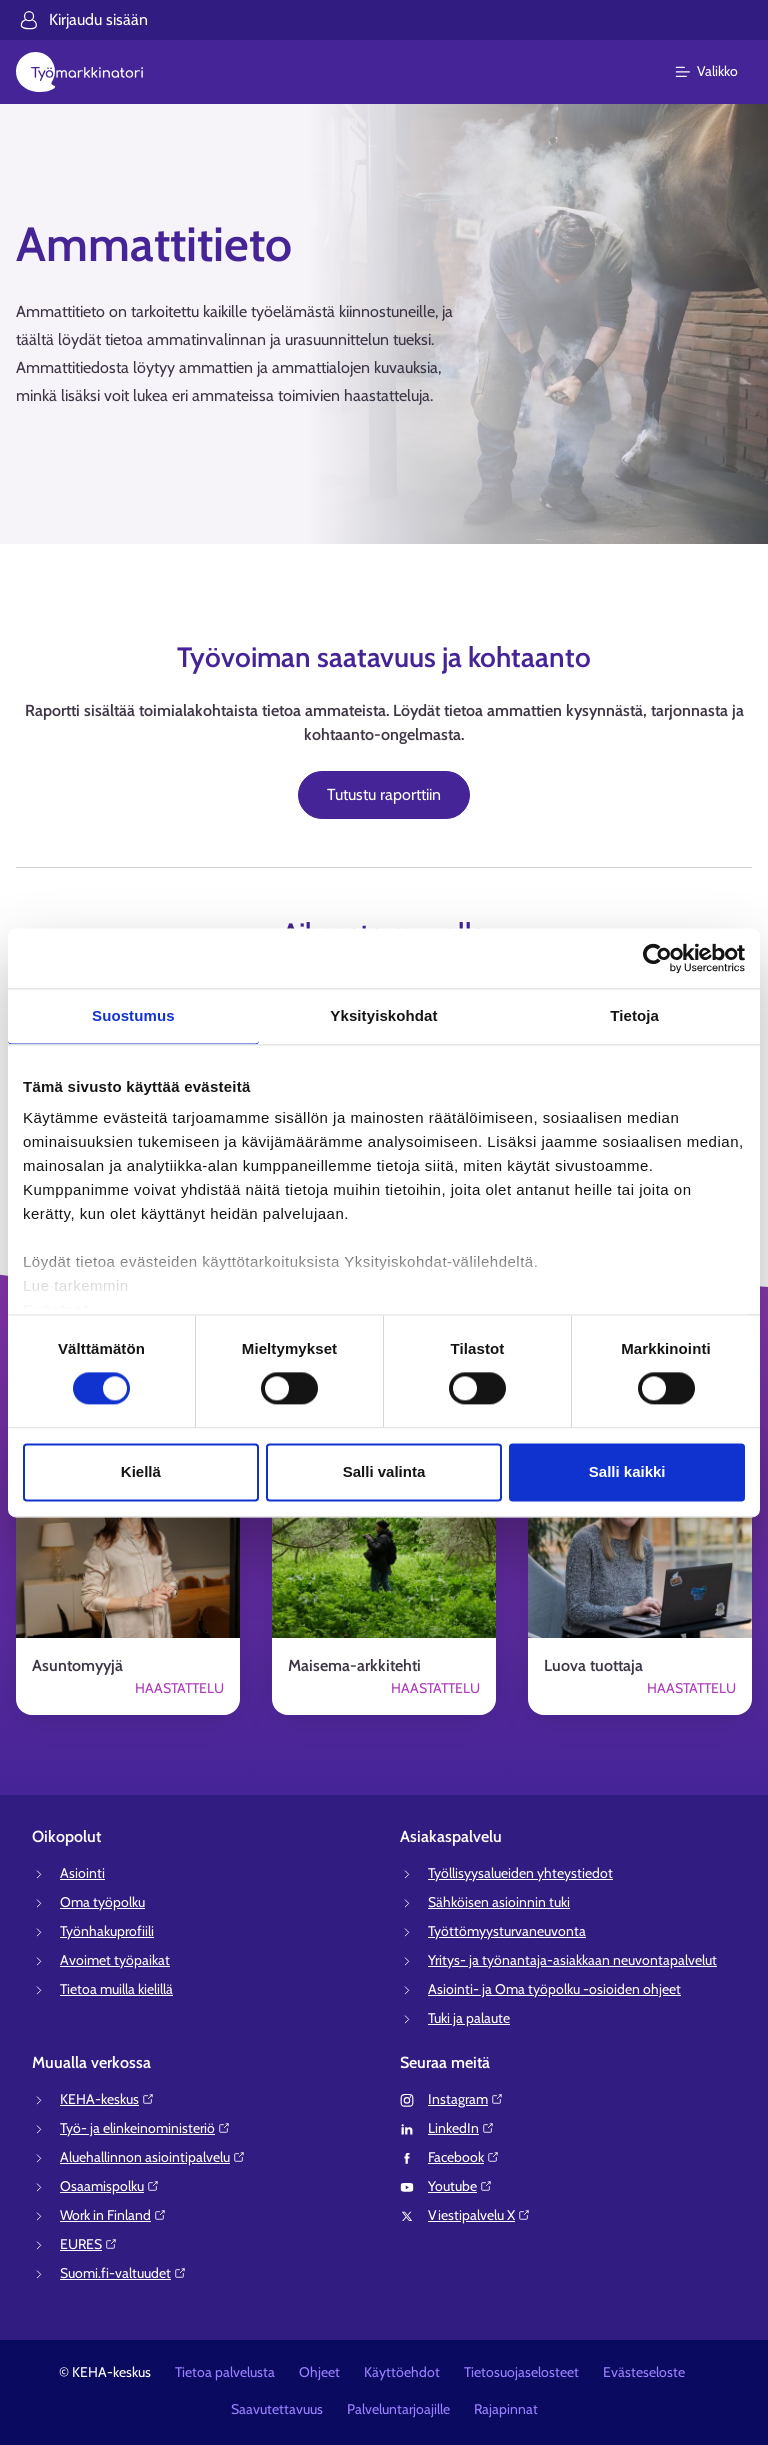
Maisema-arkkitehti (354, 1665)
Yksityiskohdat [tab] (383, 1015)
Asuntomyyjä (77, 1665)
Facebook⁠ (464, 2157)
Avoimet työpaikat (115, 1960)
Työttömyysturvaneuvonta (507, 1931)
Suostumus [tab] (133, 1015)
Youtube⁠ (460, 2186)
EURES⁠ (89, 2244)
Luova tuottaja (593, 1665)
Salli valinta (384, 1471)
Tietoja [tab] (634, 1015)
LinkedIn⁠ (461, 2128)
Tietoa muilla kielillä (116, 1989)
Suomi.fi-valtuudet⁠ (123, 2273)
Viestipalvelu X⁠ (479, 2215)
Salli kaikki (627, 1471)
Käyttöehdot (402, 2372)
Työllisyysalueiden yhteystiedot (520, 1873)
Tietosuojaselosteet (521, 2372)
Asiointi (82, 1873)
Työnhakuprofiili (107, 1931)
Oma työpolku (102, 1902)
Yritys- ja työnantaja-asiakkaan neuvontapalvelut (572, 1960)
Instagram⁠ (466, 2099)
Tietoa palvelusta (225, 2372)
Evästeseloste (644, 2372)
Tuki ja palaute (469, 2018)
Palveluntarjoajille (398, 2409)
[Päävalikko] (718, 72)
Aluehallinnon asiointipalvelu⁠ (153, 2157)
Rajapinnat (506, 2409)
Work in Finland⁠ (113, 2215)
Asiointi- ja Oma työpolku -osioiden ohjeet (554, 1989)
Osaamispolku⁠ (110, 2186)
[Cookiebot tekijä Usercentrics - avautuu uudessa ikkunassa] (657, 958)
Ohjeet (319, 2372)
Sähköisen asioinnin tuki (499, 1902)
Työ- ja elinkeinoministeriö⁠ (145, 2128)
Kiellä (141, 1471)
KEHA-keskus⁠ (107, 2099)
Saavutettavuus (277, 2409)
